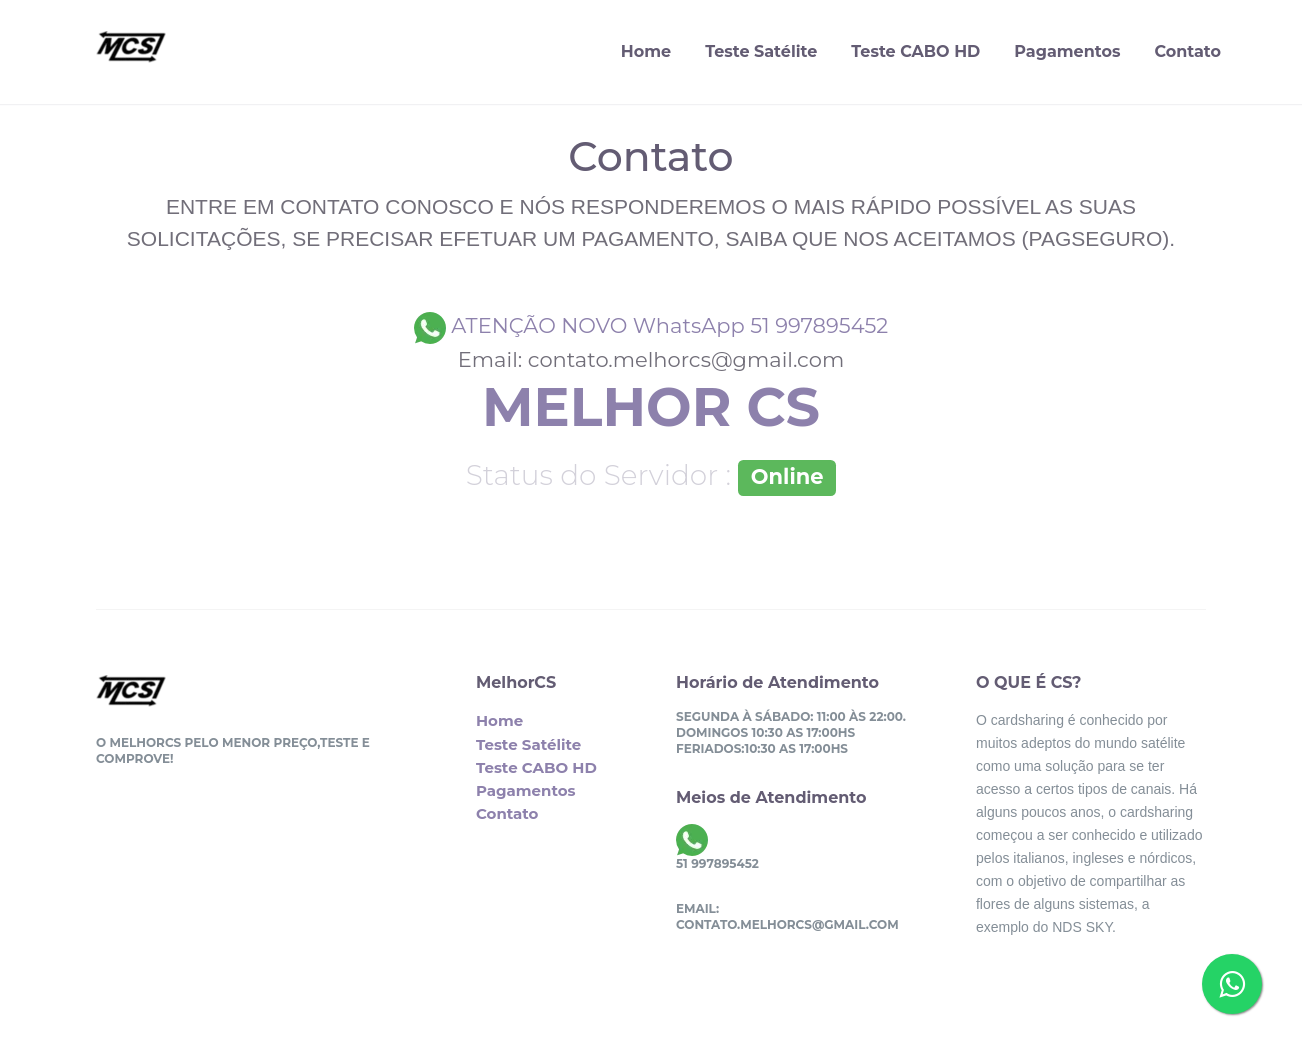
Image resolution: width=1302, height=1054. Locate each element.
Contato (1187, 51)
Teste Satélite (761, 51)
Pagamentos (1067, 51)
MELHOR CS (651, 407)
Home (646, 51)
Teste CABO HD (915, 51)
